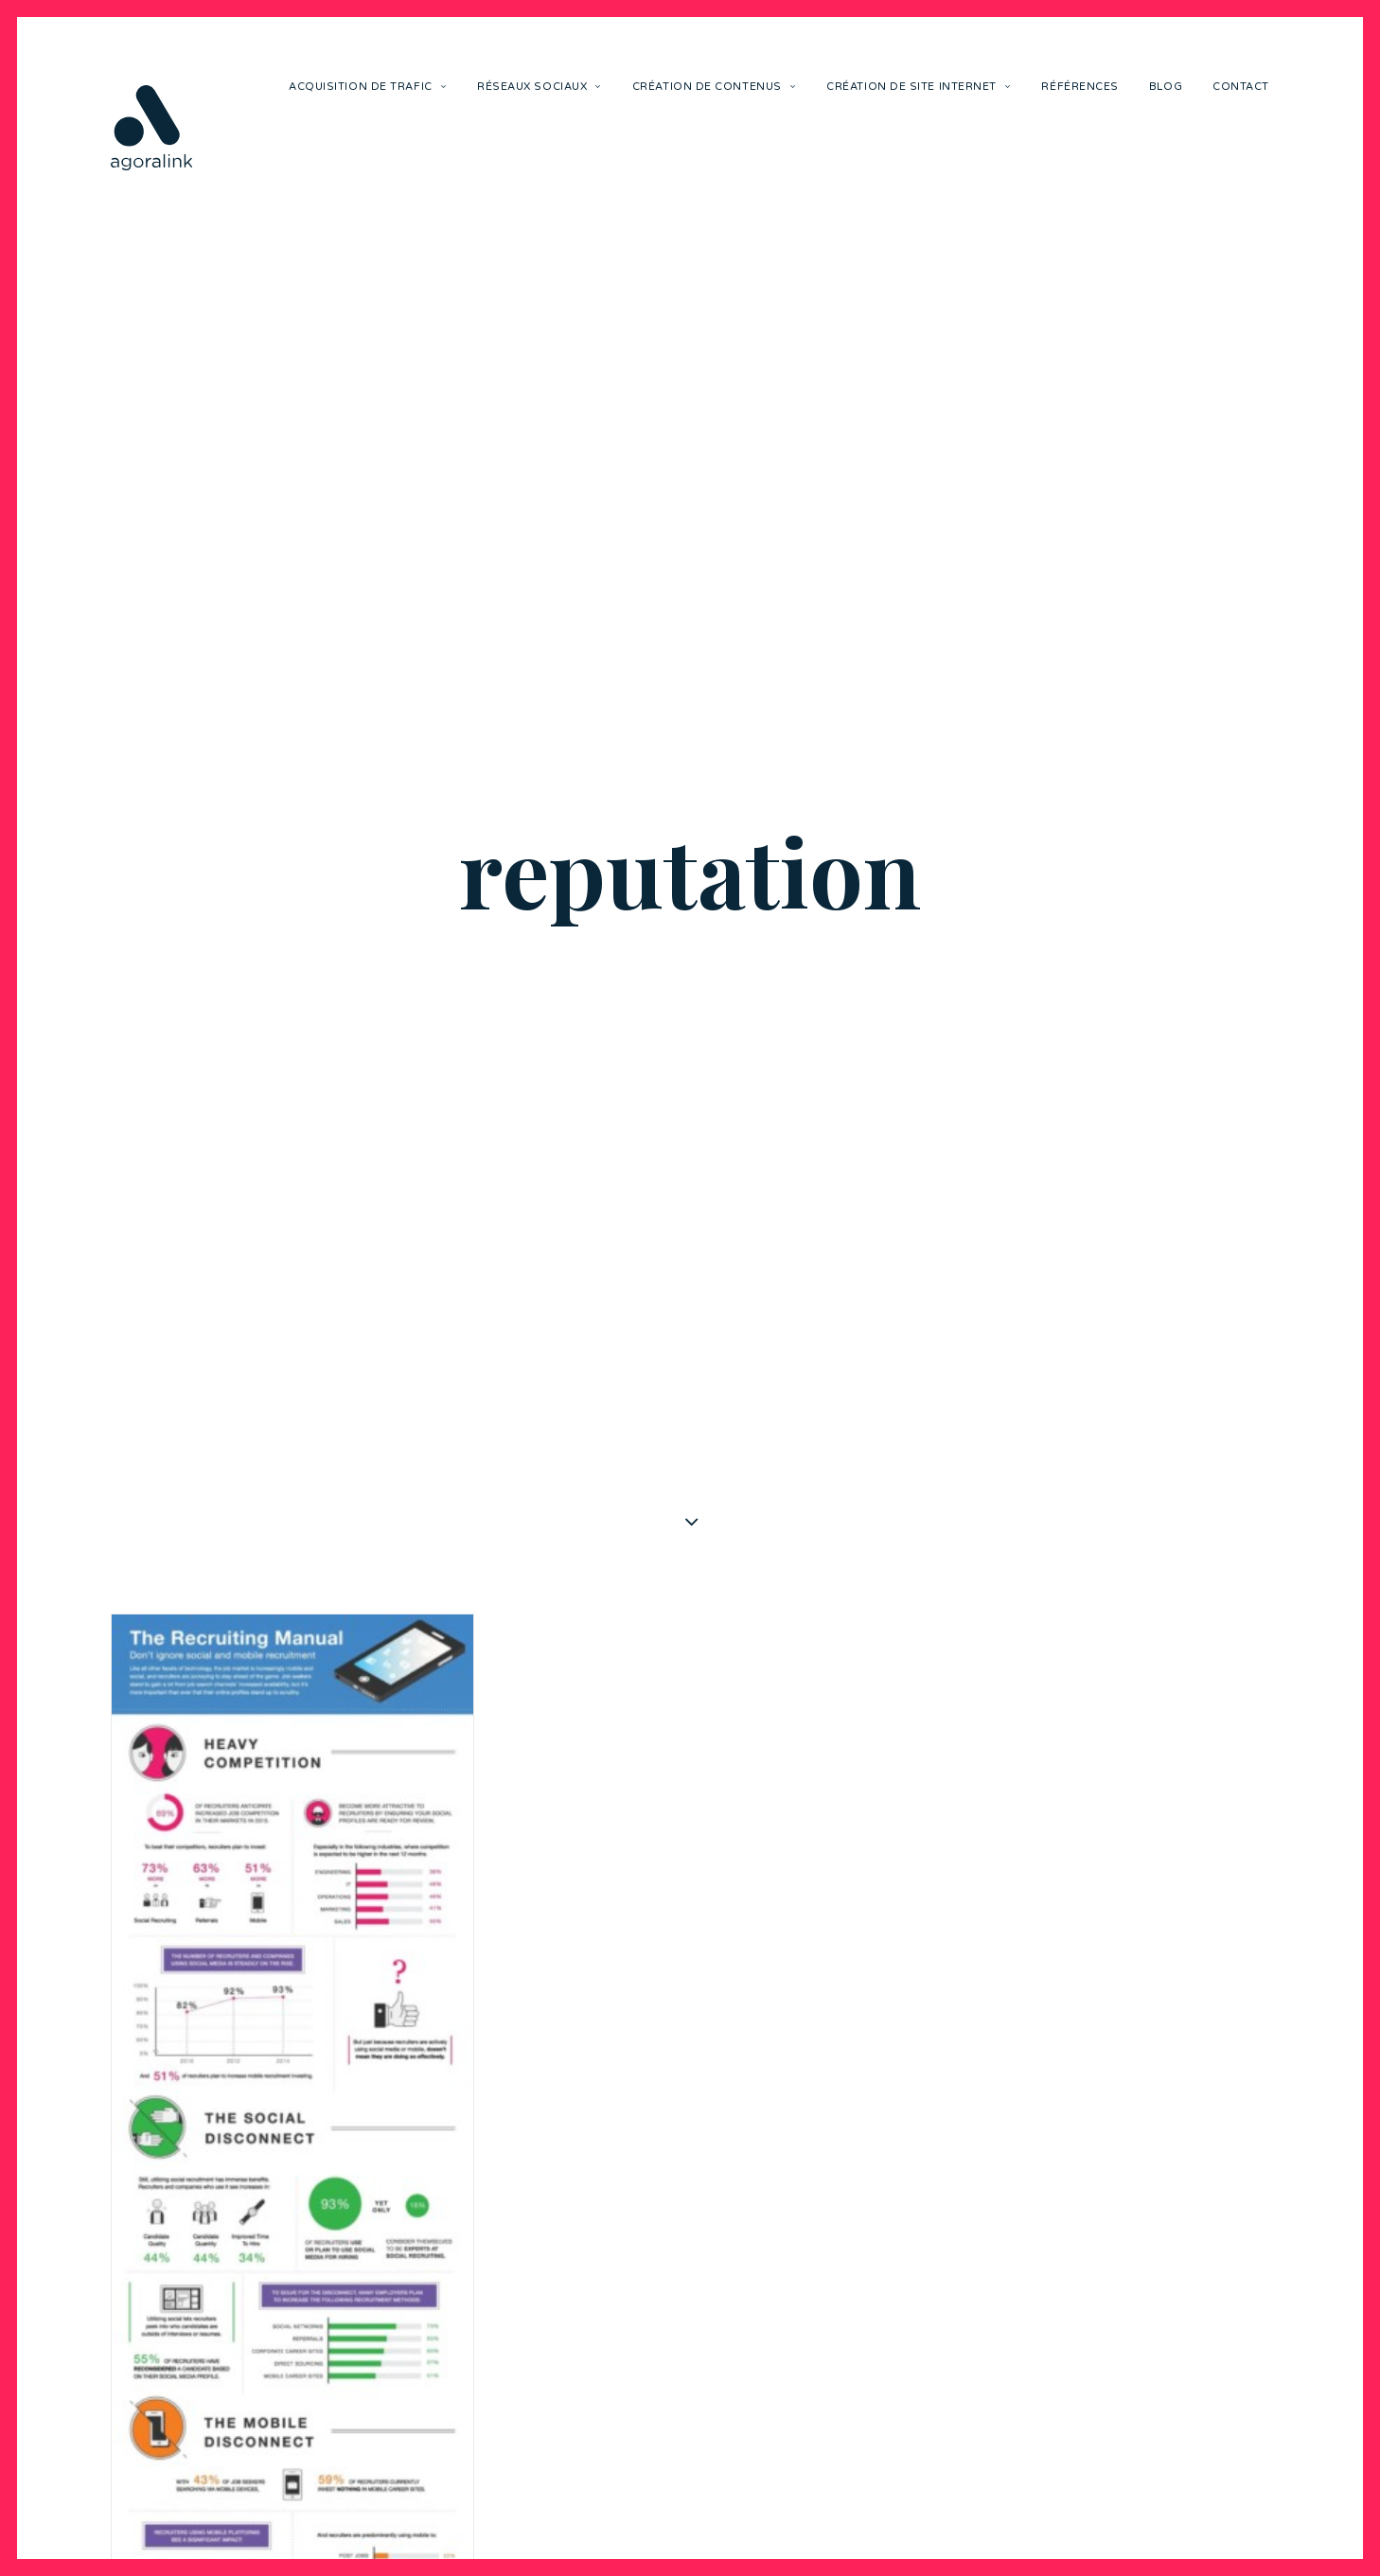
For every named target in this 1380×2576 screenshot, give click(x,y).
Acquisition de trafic (368, 86)
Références (1080, 86)
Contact (1240, 86)
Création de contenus (714, 86)
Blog (1165, 86)
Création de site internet (918, 86)
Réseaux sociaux (539, 86)
